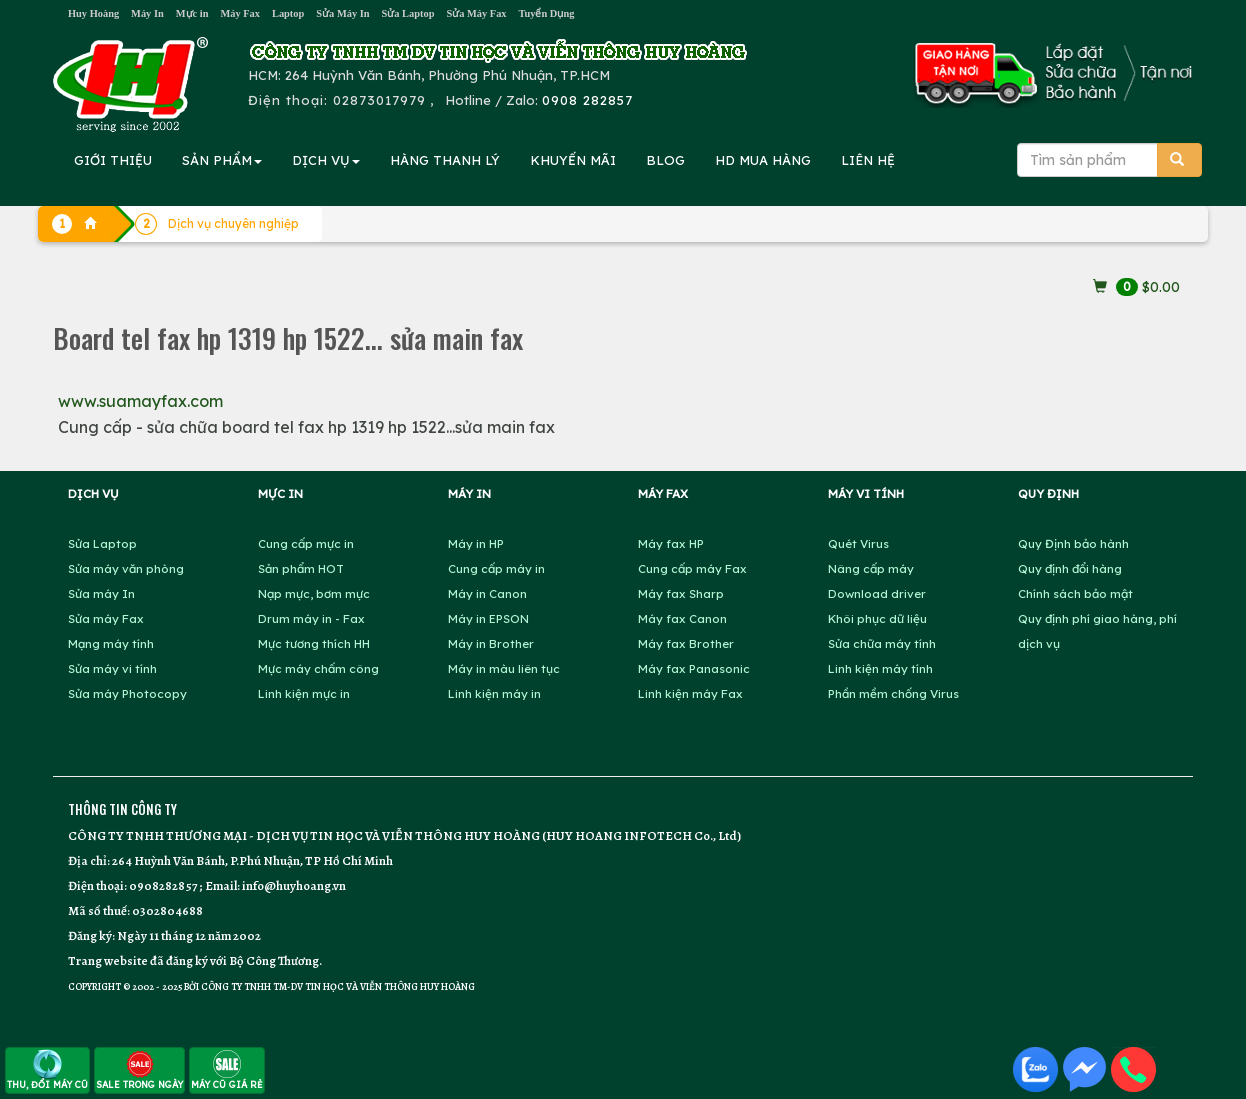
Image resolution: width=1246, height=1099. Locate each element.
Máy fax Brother (686, 643)
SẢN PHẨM (222, 160)
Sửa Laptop (408, 13)
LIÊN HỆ (868, 160)
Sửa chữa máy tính (882, 643)
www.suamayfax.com (140, 401)
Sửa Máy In (342, 13)
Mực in (192, 13)
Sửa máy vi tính (112, 668)
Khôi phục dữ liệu (877, 618)
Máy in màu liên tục (504, 668)
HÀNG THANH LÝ (445, 160)
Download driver (877, 593)
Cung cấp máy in (496, 568)
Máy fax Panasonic (694, 668)
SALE (139, 1069)
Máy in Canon (487, 593)
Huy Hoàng (93, 13)
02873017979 (379, 100)
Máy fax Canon (682, 618)
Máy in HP (476, 543)
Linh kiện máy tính (880, 668)
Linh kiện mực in (304, 693)
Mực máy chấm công (318, 668)
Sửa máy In (101, 593)
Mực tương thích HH (314, 643)
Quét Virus (858, 543)
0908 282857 (587, 100)
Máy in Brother (491, 643)
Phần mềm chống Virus (893, 693)
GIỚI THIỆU (113, 160)
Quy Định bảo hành (1073, 543)
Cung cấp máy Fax (692, 568)
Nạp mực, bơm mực (314, 593)
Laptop (288, 13)
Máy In (147, 13)
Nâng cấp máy (871, 568)
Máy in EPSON (488, 618)
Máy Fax (240, 13)
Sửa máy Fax (106, 618)
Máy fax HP (671, 543)
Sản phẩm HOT (301, 568)
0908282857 (163, 885)
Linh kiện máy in (494, 693)
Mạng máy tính (111, 643)
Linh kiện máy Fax (690, 693)
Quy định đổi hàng (1070, 568)
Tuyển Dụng (547, 13)
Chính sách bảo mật (1075, 593)
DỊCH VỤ (326, 160)
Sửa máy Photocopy (127, 693)
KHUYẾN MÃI (573, 160)
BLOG (665, 160)
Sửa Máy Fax (476, 13)
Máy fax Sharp (681, 593)
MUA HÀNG (763, 160)
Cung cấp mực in (306, 543)
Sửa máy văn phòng (126, 568)
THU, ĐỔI (47, 1069)
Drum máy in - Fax (311, 618)
